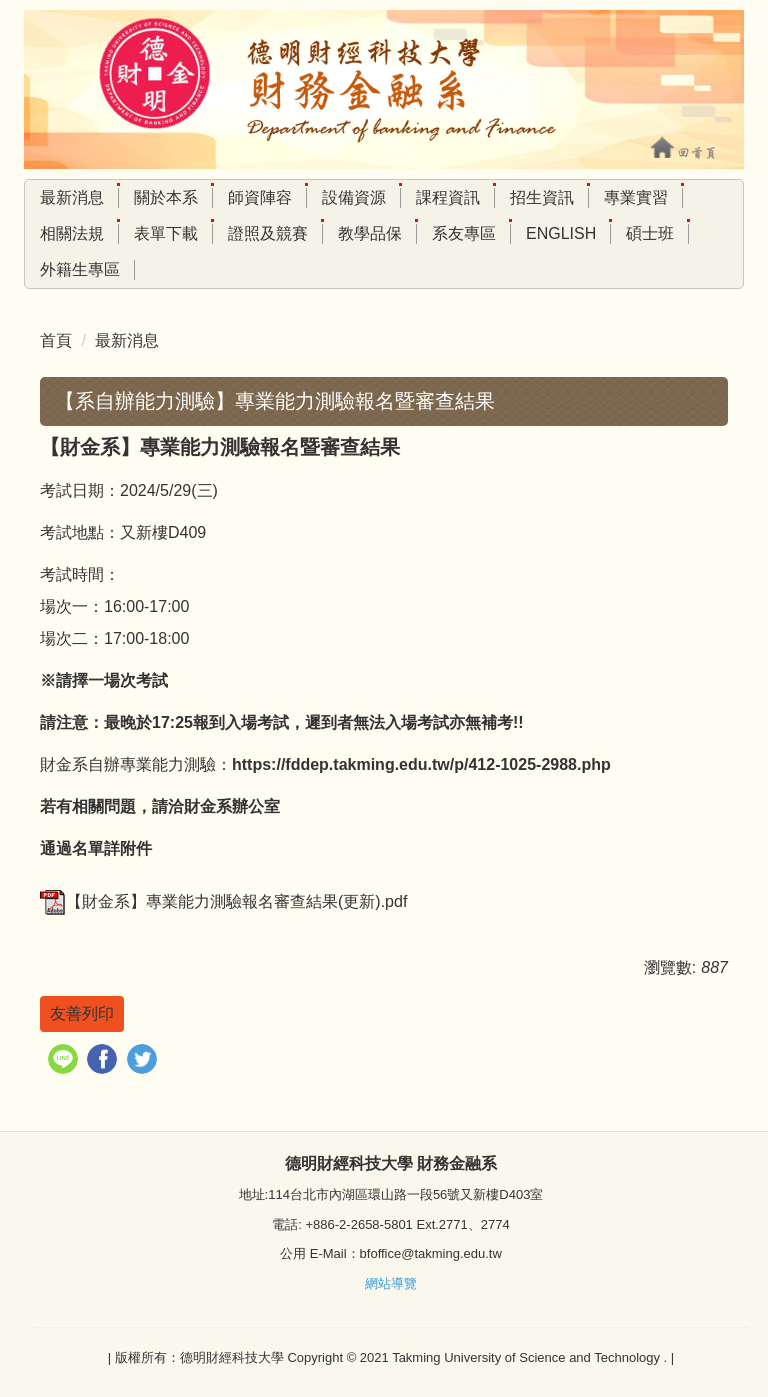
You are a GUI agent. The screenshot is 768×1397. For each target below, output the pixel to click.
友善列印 (82, 1013)
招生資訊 (542, 197)
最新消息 (72, 197)
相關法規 (72, 233)
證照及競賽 (268, 233)
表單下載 (166, 233)
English (561, 233)
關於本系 (166, 197)
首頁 (56, 340)
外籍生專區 (80, 269)
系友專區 (464, 233)
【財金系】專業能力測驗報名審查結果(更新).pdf (223, 901)
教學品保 (370, 233)
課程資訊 (448, 197)
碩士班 (650, 233)
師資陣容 (260, 197)
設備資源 (354, 197)
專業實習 (636, 197)
